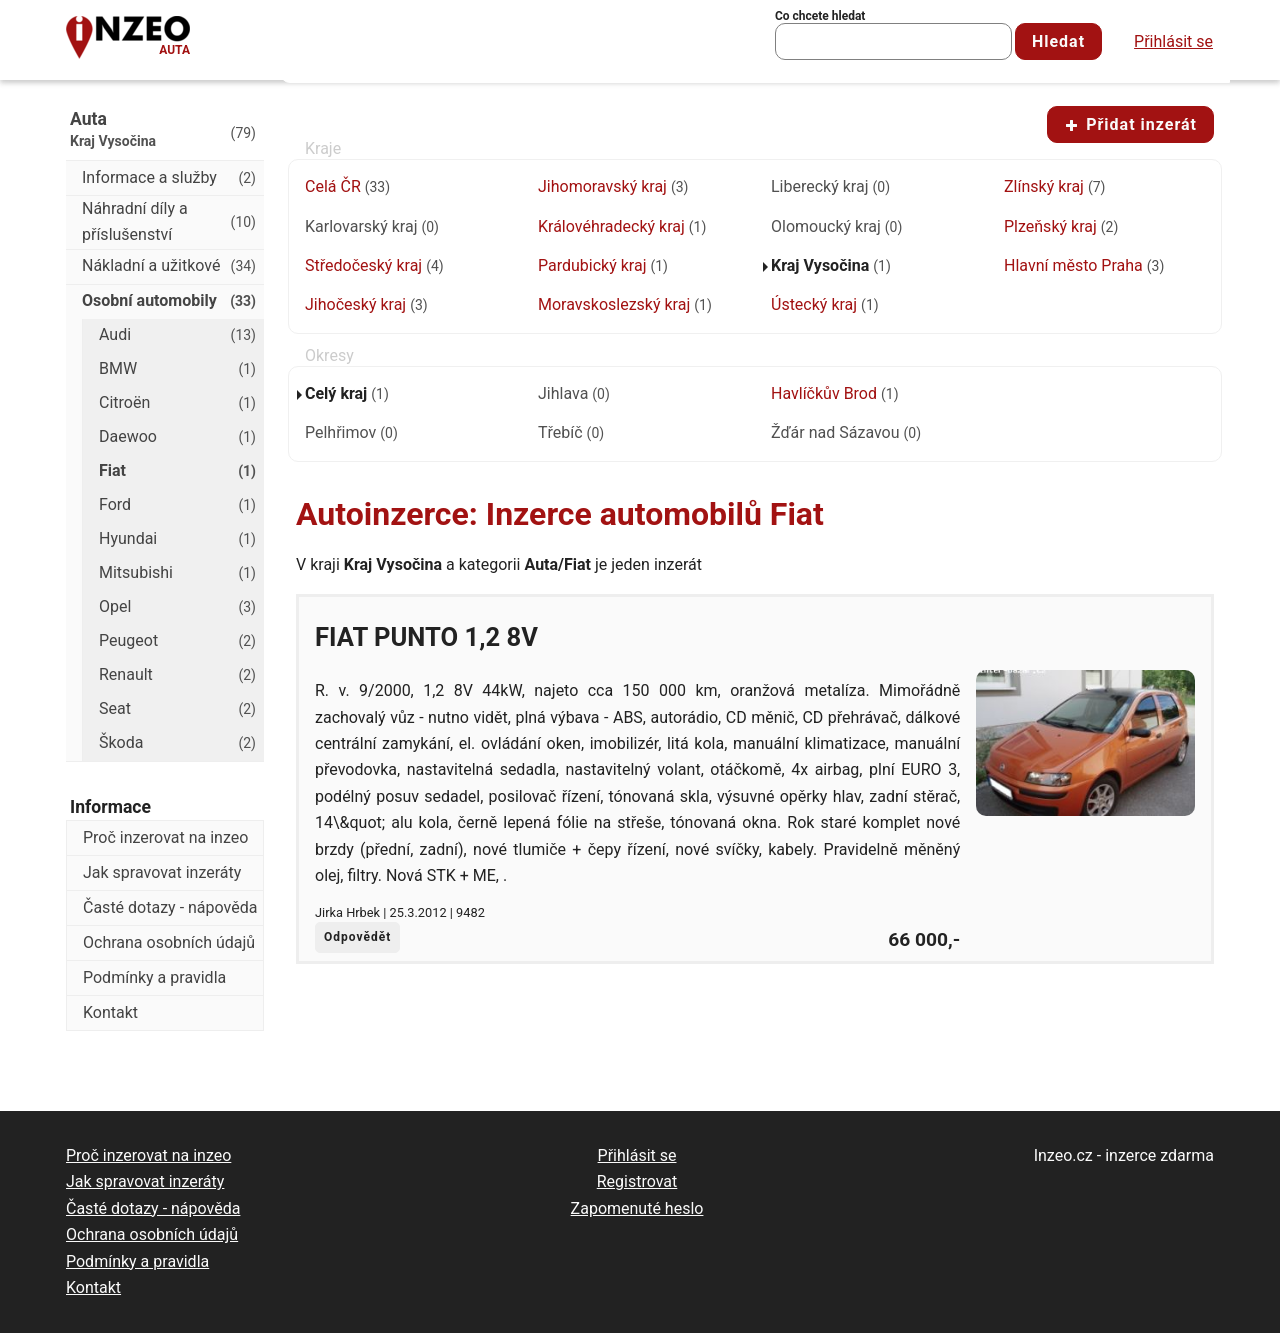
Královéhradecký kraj (622, 226)
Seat (177, 709)
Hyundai (177, 539)
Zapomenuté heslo (637, 1208)
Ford (177, 505)
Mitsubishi (177, 573)
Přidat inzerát (1130, 124)
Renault (177, 675)
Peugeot (177, 641)
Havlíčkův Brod (835, 393)
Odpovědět (357, 937)
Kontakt (110, 1012)
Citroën (177, 403)
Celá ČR (347, 186)
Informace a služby (169, 178)
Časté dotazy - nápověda (170, 907)
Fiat (177, 471)
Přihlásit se (1173, 41)
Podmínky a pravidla (154, 977)
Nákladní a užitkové (169, 266)
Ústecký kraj (825, 304)
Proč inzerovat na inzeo (165, 837)
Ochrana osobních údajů (169, 942)
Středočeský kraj (374, 265)
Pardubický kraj (603, 265)
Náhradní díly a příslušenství (169, 221)
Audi (177, 335)
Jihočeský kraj (366, 304)
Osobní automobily (169, 301)
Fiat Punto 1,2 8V (426, 637)
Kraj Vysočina (831, 265)
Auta (174, 50)
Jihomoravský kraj (613, 186)
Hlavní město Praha (1084, 265)
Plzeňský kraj (1061, 226)
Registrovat (637, 1181)
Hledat (1058, 41)
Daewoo (177, 437)
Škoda (177, 743)
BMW (177, 369)
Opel (177, 607)
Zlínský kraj (1054, 186)
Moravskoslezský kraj (625, 304)
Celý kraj (347, 393)
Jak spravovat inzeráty (162, 872)
